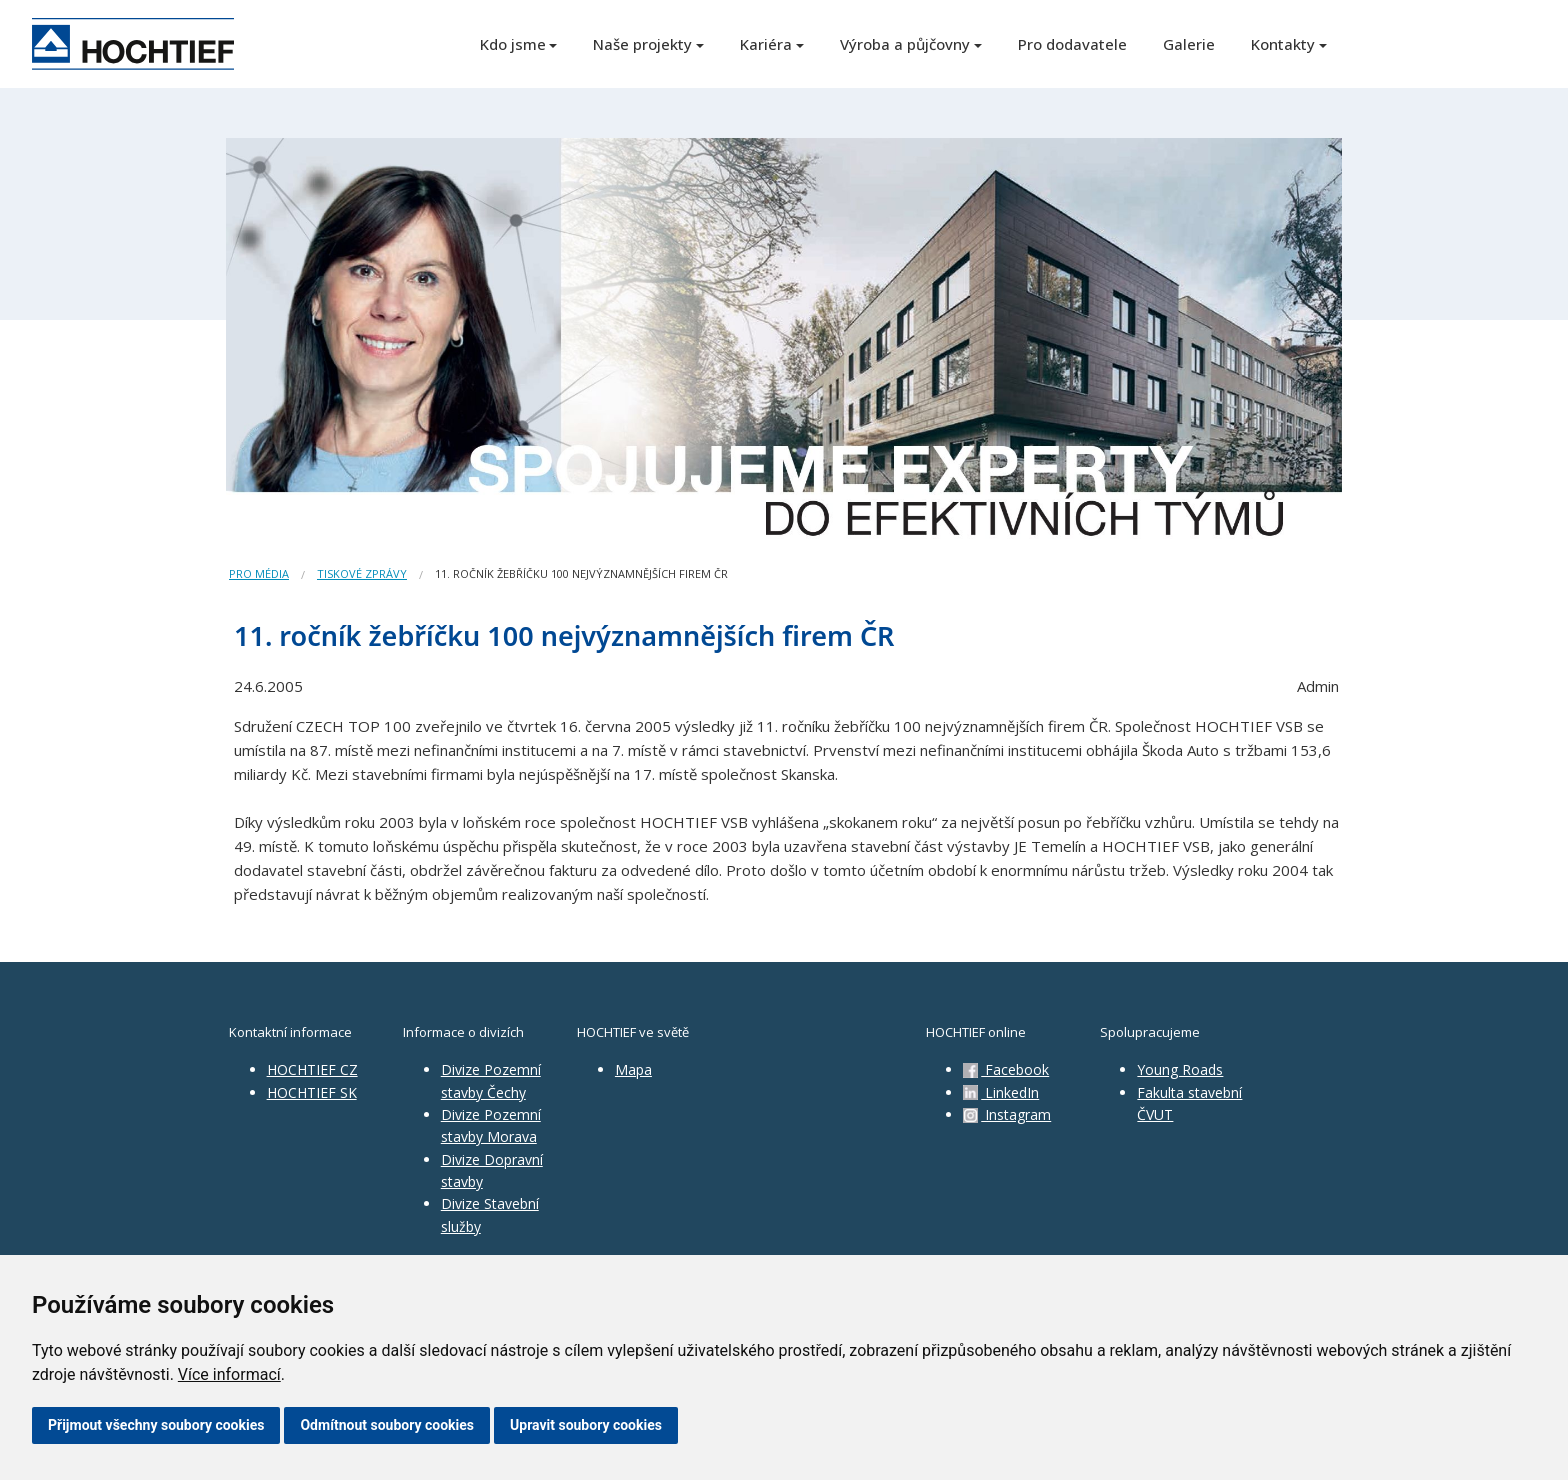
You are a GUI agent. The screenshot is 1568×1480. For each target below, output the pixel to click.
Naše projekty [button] (642, 44)
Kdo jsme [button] (513, 44)
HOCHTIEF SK (312, 1092)
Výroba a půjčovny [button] (905, 44)
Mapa (633, 1069)
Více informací (229, 1374)
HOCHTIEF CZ (312, 1069)
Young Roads (1180, 1069)
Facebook (1006, 1069)
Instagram (1007, 1114)
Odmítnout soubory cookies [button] (387, 1425)
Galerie (1189, 44)
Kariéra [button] (766, 44)
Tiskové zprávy (362, 573)
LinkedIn (1001, 1092)
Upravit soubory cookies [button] (586, 1425)
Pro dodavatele (1072, 44)
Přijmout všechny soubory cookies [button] (156, 1425)
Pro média (259, 573)
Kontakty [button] (1283, 44)
